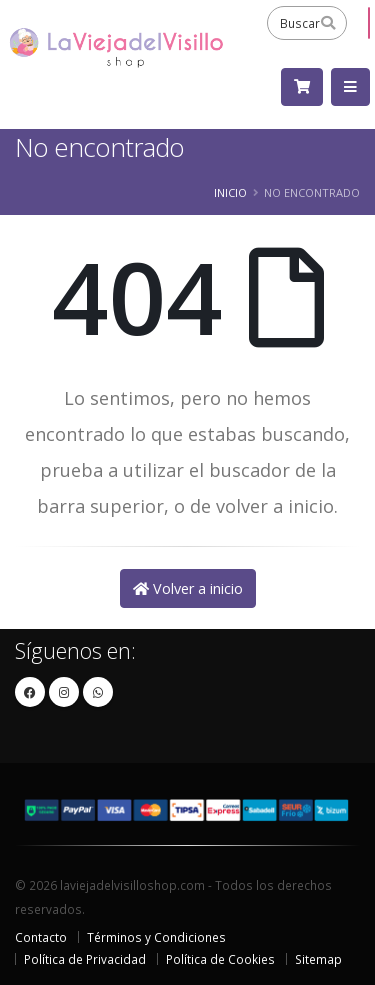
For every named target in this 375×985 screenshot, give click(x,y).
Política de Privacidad (85, 959)
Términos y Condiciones (156, 937)
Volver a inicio (188, 588)
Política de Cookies (220, 959)
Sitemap (318, 959)
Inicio (230, 192)
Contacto (41, 937)
